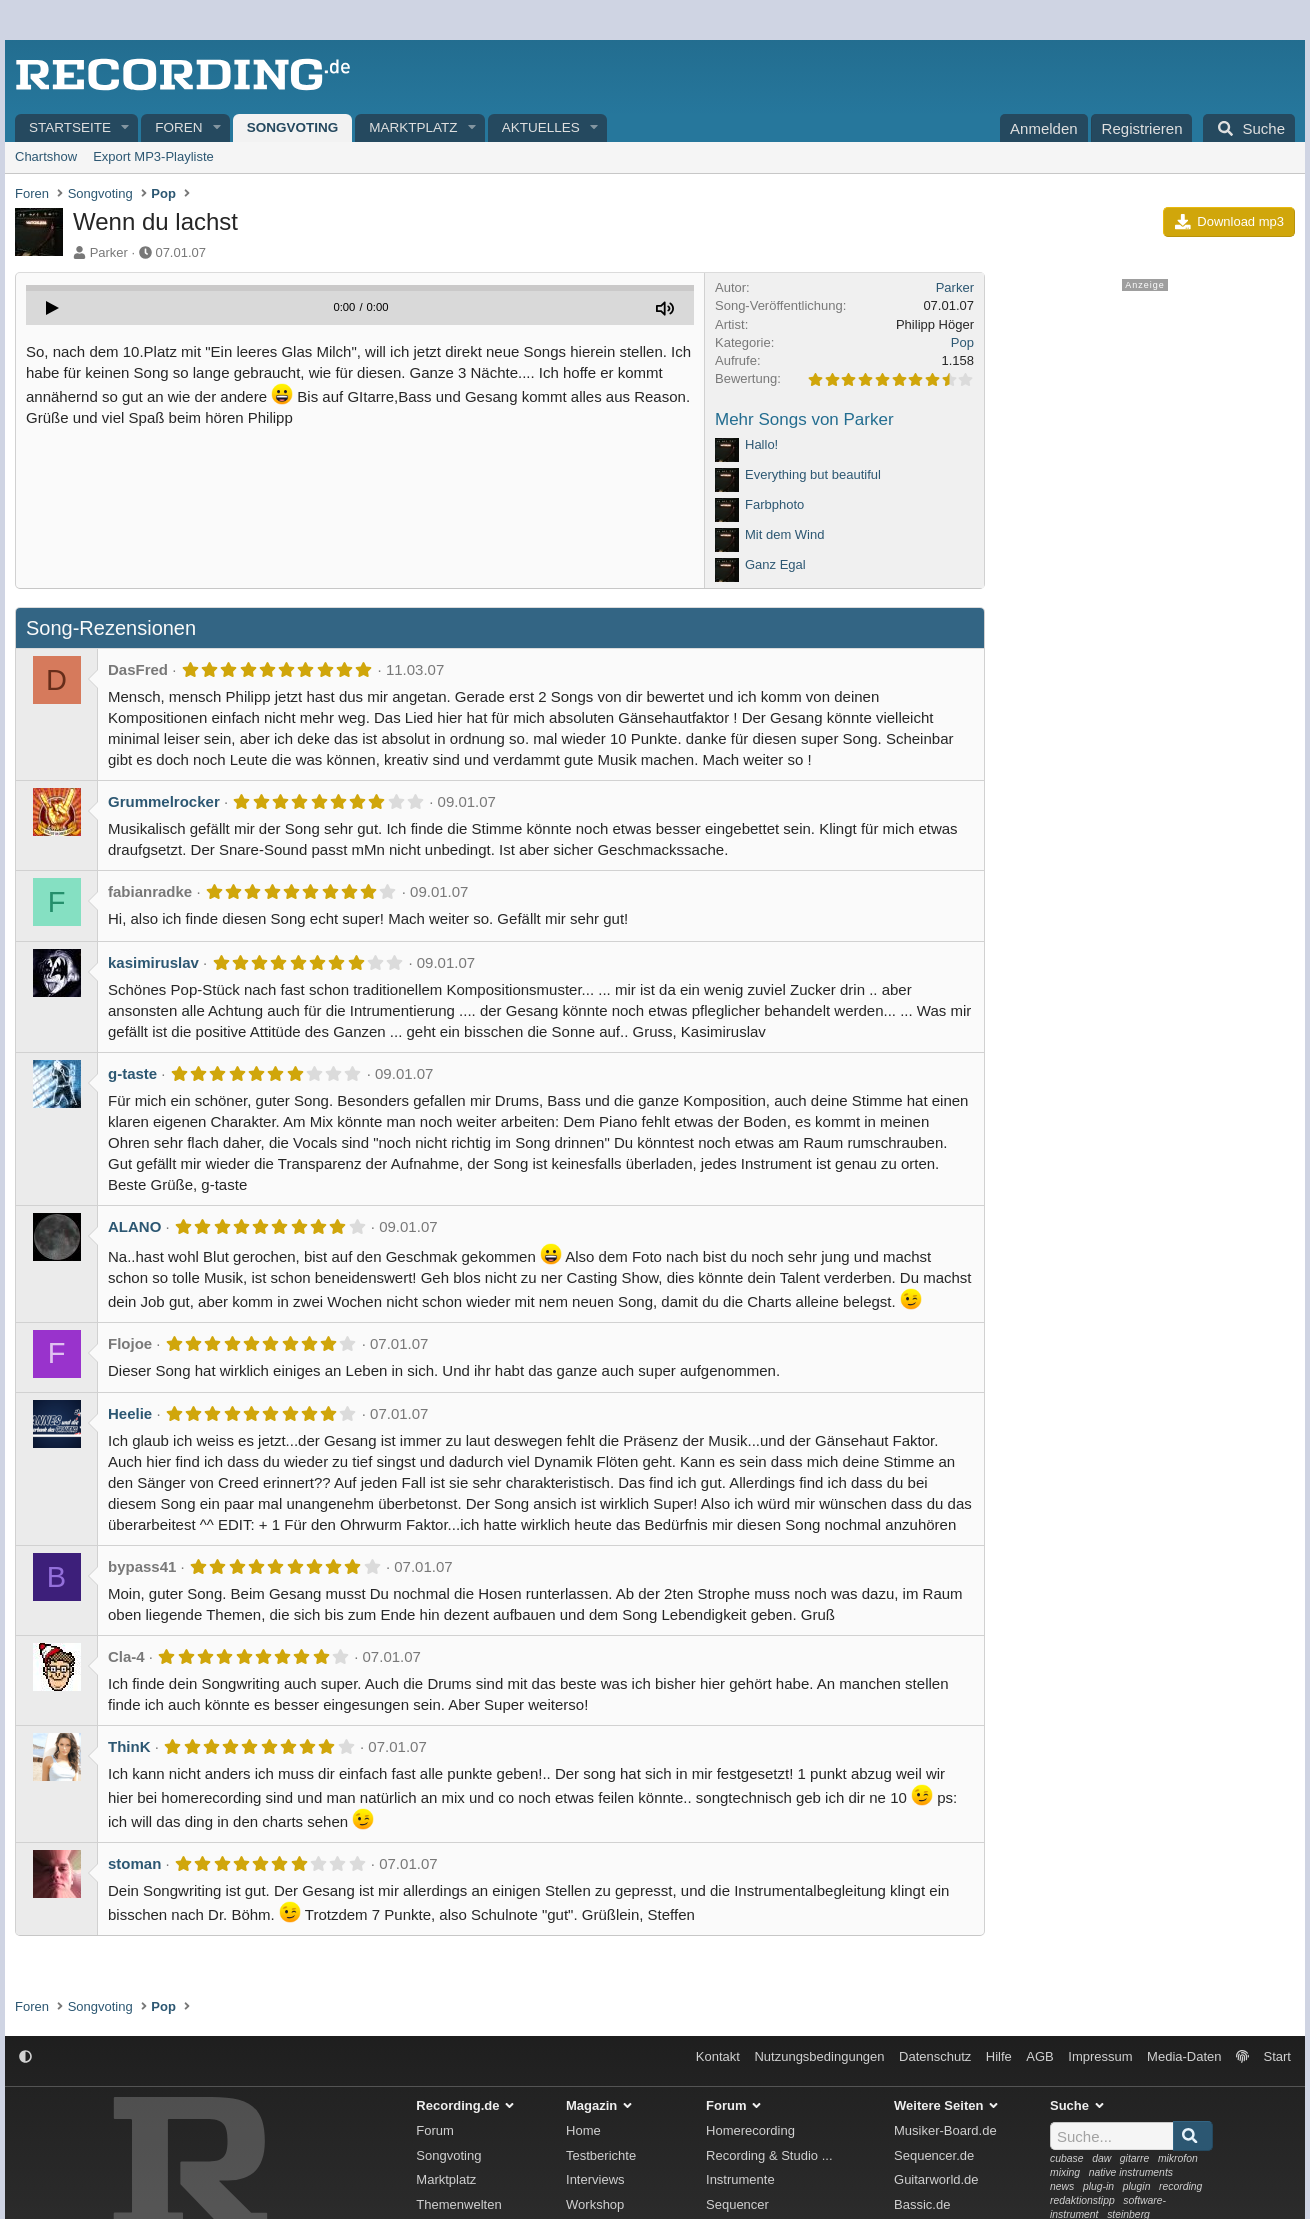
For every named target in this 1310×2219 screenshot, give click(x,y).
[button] (126, 128)
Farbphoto (774, 504)
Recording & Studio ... (769, 2155)
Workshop (595, 2204)
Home (583, 2130)
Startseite (70, 127)
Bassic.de (922, 2204)
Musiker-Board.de (945, 2130)
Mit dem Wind (784, 534)
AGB (1039, 2056)
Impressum (1100, 2056)
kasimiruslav (153, 962)
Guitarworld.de (936, 2179)
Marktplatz (413, 127)
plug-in (1098, 2186)
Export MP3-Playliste (153, 156)
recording (1180, 2186)
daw (1101, 2158)
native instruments (1131, 2172)
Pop (962, 342)
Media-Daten (1184, 2056)
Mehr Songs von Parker (804, 419)
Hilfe (999, 2056)
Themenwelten (458, 2204)
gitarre (1134, 2158)
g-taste (132, 1073)
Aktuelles (541, 127)
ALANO (134, 1226)
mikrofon (1178, 2158)
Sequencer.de (934, 2155)
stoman (134, 1863)
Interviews (595, 2179)
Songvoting (293, 127)
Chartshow (46, 156)
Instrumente (740, 2179)
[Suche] (1249, 128)
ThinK (129, 1746)
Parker (109, 252)
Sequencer (737, 2204)
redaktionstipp (1082, 2200)
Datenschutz (935, 2056)
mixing (1065, 2172)
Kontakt (718, 2056)
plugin (1137, 2186)
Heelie (130, 1413)
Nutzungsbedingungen (819, 2056)
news (1062, 2186)
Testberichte (601, 2155)
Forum (435, 2130)
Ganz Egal (775, 564)
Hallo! (761, 444)
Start (1277, 2056)
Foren (178, 127)
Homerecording (750, 2130)
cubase (1067, 2158)
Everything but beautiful (813, 474)
